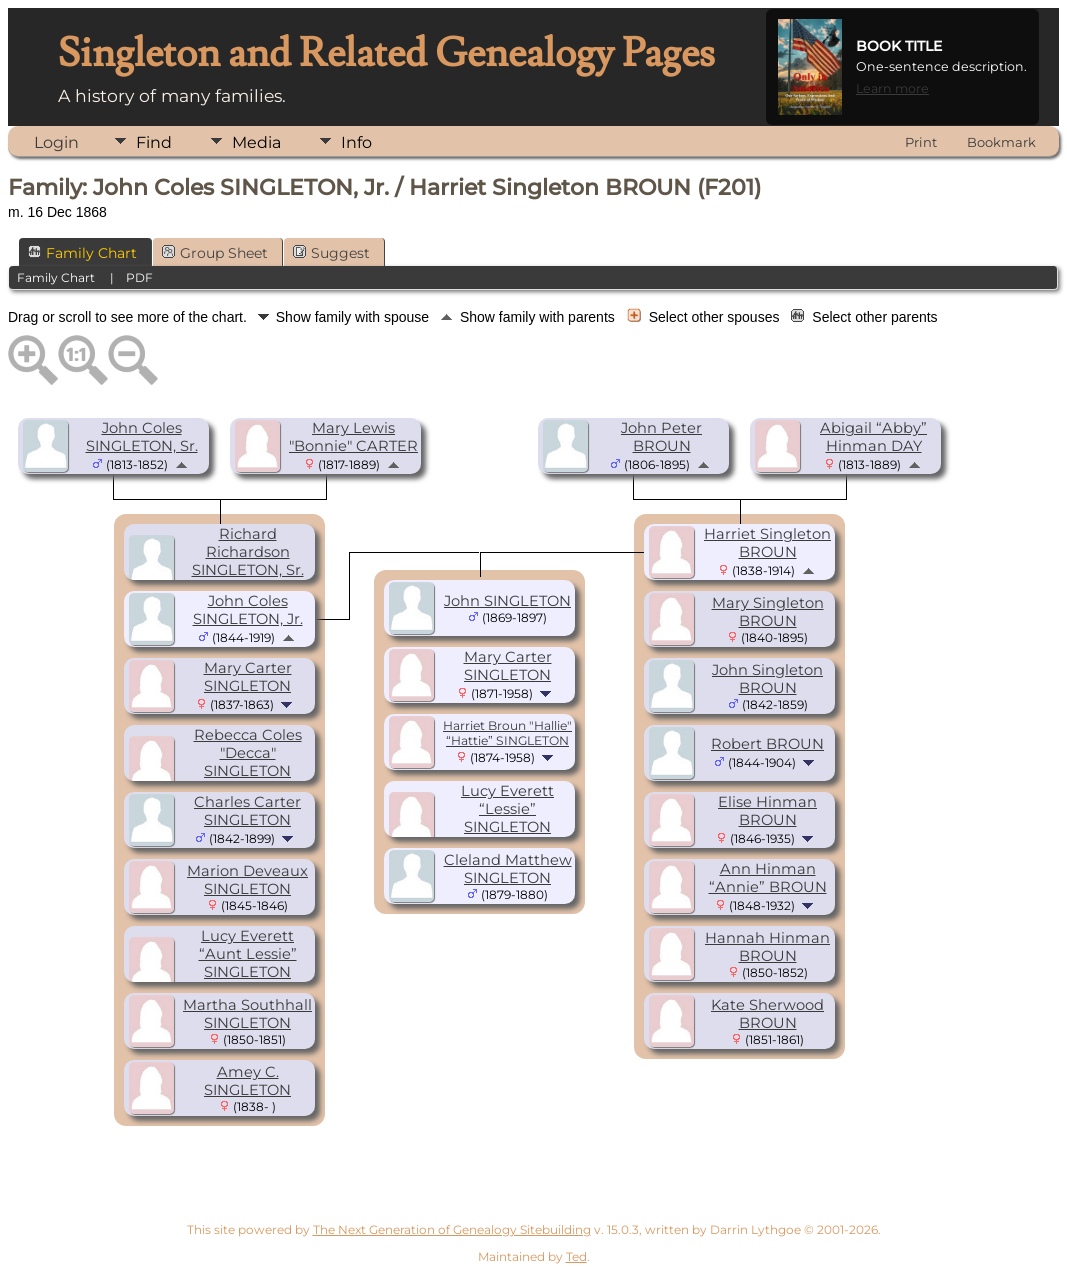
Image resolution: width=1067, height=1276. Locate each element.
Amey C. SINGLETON (247, 1081)
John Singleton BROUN (767, 679)
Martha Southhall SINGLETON (247, 1014)
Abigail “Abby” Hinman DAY (873, 437)
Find (154, 142)
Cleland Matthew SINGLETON (508, 869)
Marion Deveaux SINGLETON (247, 880)
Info (356, 142)
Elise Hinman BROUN (767, 811)
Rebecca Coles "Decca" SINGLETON (248, 753)
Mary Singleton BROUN (768, 612)
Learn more (892, 88)
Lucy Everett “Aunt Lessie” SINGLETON (248, 954)
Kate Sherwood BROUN (767, 1014)
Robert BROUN (767, 744)
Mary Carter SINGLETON (248, 677)
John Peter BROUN (661, 437)
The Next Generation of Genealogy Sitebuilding (452, 1229)
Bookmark (1001, 142)
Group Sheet (215, 253)
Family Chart (82, 253)
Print (921, 142)
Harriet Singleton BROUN (767, 543)
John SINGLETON (507, 601)
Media (256, 142)
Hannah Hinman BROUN (767, 947)
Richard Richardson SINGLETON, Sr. (248, 552)
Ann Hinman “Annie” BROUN (768, 878)
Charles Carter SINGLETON (247, 811)
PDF (139, 277)
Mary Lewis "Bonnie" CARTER (353, 437)
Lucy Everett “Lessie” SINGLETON (507, 809)
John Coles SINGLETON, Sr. (142, 437)
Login (56, 142)
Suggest (331, 253)
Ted (576, 1256)
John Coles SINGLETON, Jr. (248, 610)
